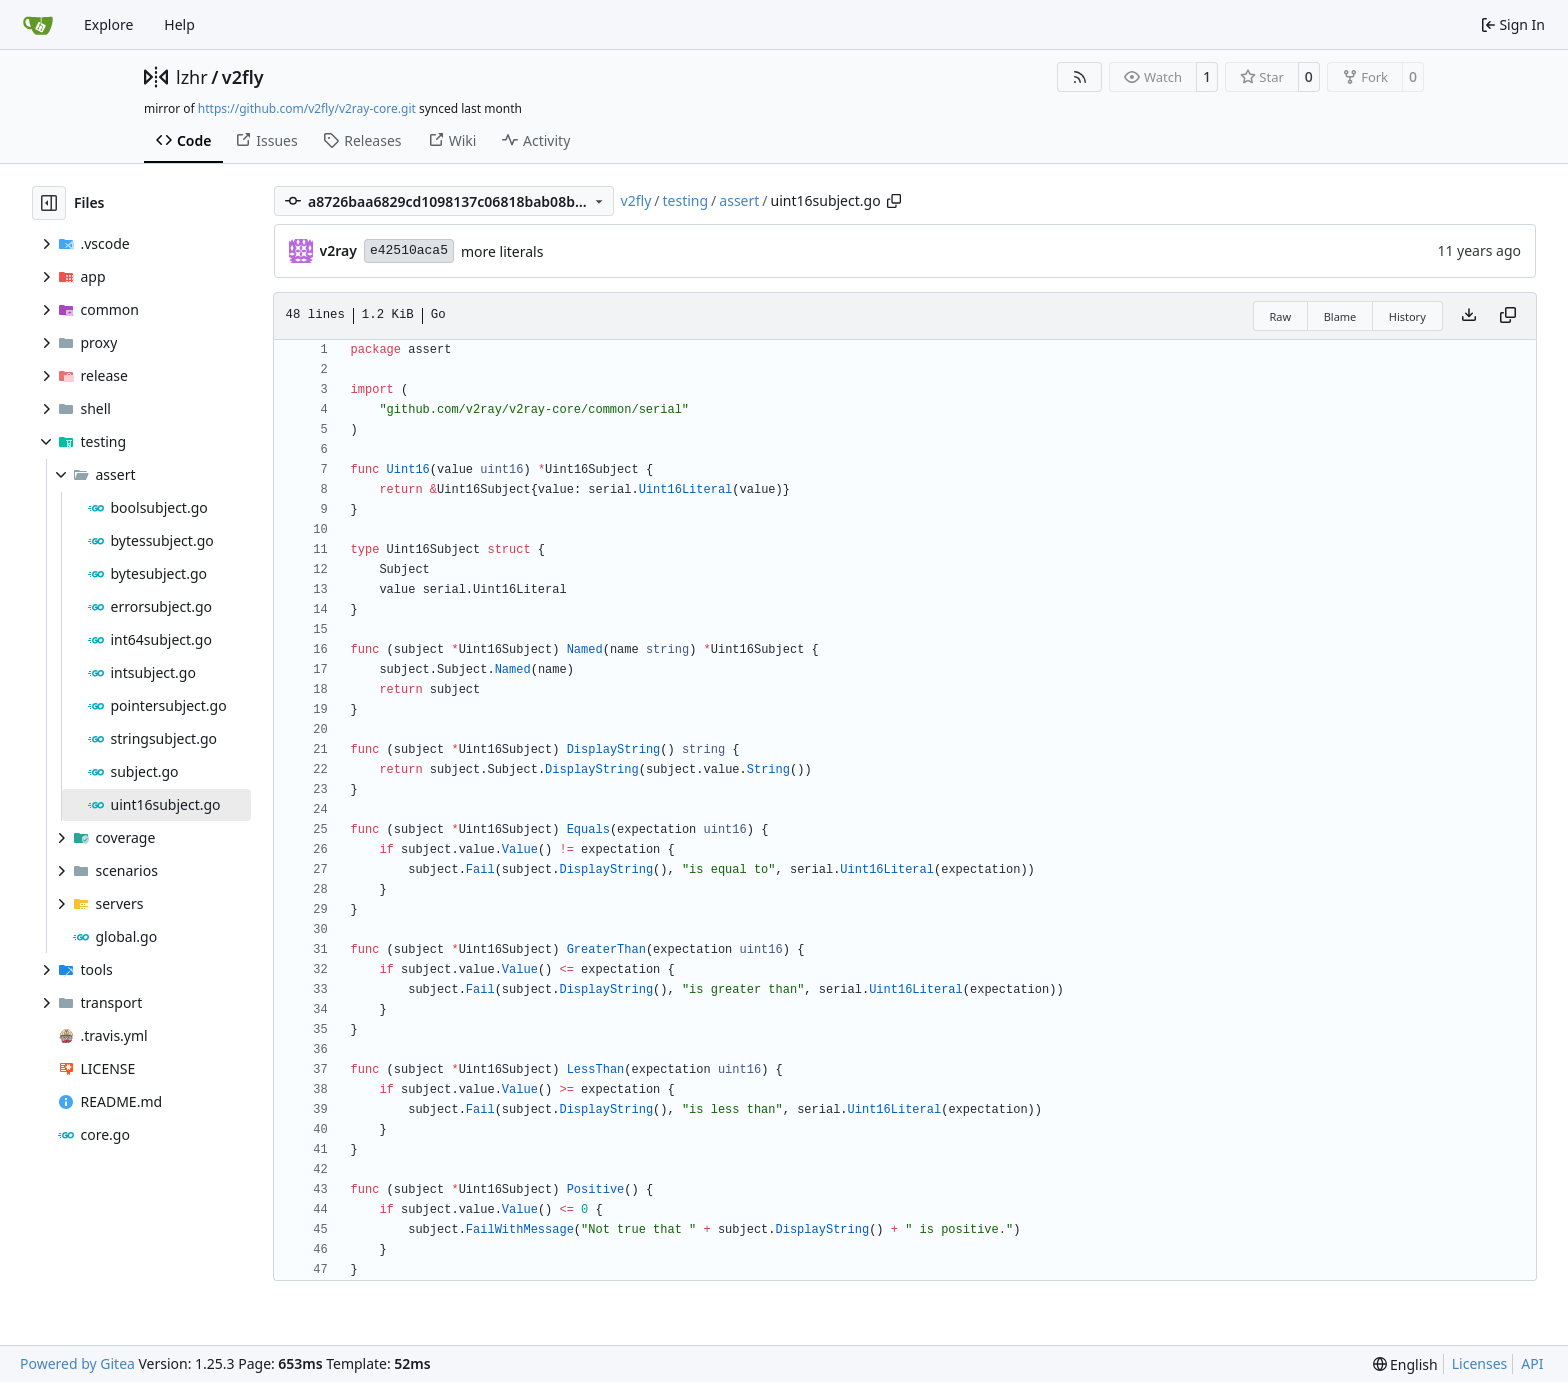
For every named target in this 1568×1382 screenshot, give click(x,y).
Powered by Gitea (77, 1363)
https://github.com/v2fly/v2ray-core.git (307, 108)
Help (179, 24)
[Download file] (1469, 316)
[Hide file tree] (49, 203)
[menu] (1405, 1364)
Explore (108, 24)
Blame (1340, 316)
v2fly (243, 77)
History (1407, 316)
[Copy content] (1508, 316)
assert (739, 200)
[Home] (38, 25)
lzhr (192, 77)
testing (686, 200)
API (1532, 1363)
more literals (502, 251)
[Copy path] (894, 201)
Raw (1281, 316)
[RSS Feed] (1080, 77)
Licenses (1480, 1363)
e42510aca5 (409, 250)
